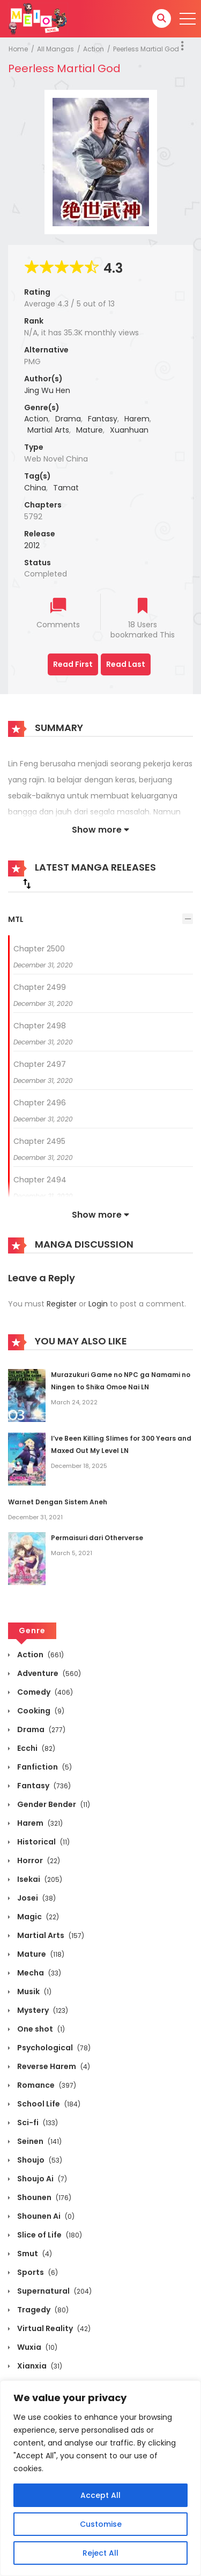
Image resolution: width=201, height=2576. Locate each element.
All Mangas (55, 48)
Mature (89, 430)
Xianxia (39, 2365)
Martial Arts (48, 430)
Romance (46, 2085)
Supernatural (54, 2291)
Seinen (39, 2141)
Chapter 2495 (39, 1141)
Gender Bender (53, 1804)
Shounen (43, 2197)
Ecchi (35, 1748)
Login (98, 1303)
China (35, 487)
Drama (68, 418)
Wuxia (36, 2347)
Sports (37, 2272)
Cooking (40, 1710)
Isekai (39, 1879)
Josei (36, 1898)
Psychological (53, 2047)
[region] (100, 2478)
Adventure (48, 1673)
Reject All (100, 2553)
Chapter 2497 (39, 1064)
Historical (43, 1841)
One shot (40, 2029)
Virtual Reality (53, 2328)
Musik (33, 1991)
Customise (101, 2524)
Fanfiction (44, 1767)
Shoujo (39, 2160)
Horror (38, 1860)
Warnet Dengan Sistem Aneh (57, 1501)
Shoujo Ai (41, 2178)
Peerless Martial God (146, 48)
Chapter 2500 (39, 948)
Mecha (38, 1972)
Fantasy (102, 418)
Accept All (100, 2495)
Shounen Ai (45, 2216)
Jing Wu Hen (47, 390)
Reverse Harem (53, 2066)
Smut (34, 2253)
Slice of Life (49, 2234)
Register (62, 1303)
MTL (16, 919)
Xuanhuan (129, 430)
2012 (32, 545)
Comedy (44, 1692)
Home (18, 48)
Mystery (42, 2010)
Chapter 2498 (39, 1025)
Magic (37, 1916)
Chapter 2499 (39, 987)
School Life (48, 2103)
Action (93, 48)
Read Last (125, 664)
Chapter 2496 (39, 1102)
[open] (188, 19)
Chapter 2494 (39, 1179)
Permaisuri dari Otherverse (97, 1537)
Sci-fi (37, 2122)
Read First (73, 664)
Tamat (66, 487)
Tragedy (42, 2309)
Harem (137, 418)
